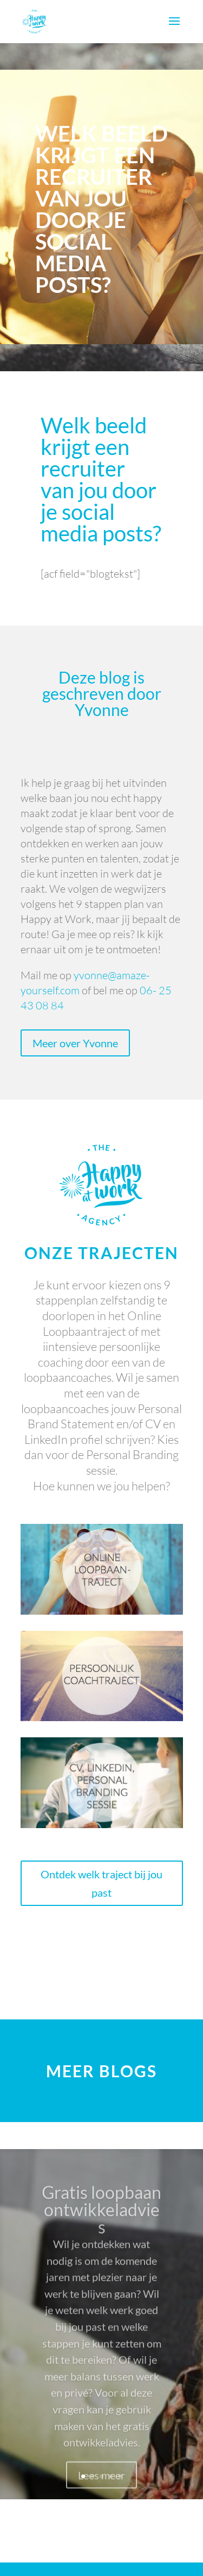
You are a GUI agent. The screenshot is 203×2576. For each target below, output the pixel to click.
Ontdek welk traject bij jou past (101, 1883)
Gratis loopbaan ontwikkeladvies (101, 2221)
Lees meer (101, 2486)
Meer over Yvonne (75, 1042)
